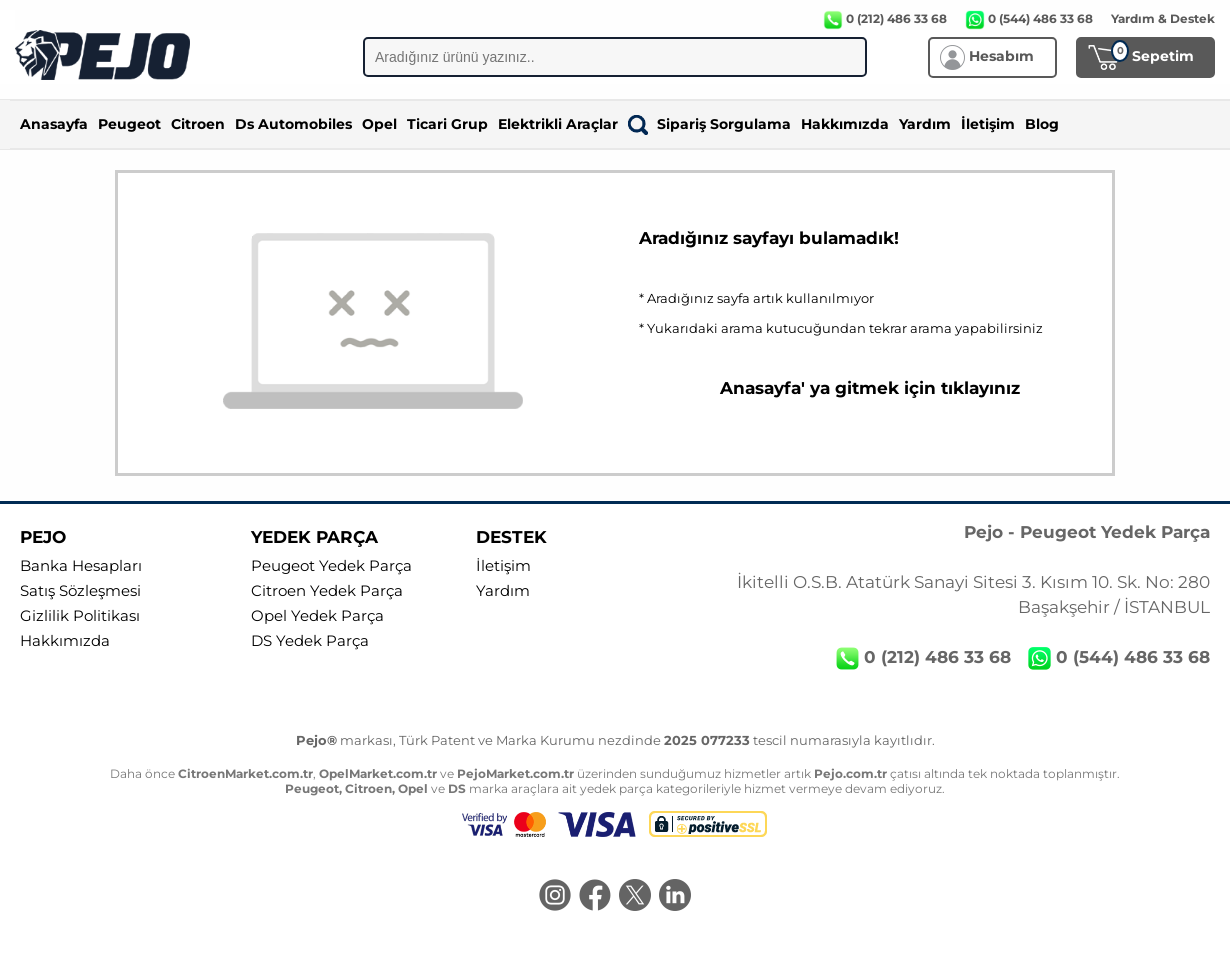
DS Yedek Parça (310, 641)
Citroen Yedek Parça (327, 591)
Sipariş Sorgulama (709, 124)
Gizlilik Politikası (80, 616)
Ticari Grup (447, 124)
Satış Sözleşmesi (80, 591)
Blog (1042, 124)
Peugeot (129, 124)
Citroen (198, 124)
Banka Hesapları (81, 566)
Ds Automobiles (293, 124)
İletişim (988, 124)
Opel (379, 124)
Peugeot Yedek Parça (331, 566)
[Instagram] (555, 897)
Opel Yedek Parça (317, 616)
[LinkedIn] (675, 897)
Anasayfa (54, 124)
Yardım (925, 124)
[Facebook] (595, 897)
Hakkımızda (845, 124)
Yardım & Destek (1163, 18)
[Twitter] (635, 897)
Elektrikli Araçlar (558, 124)
